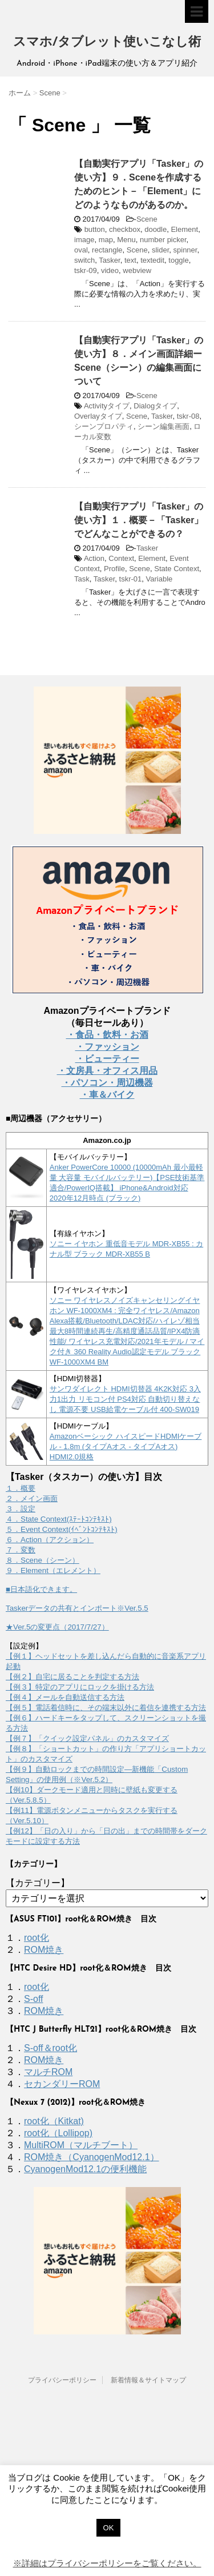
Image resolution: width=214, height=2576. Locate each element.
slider (160, 250)
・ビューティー (107, 1059)
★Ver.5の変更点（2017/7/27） (57, 1627)
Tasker (109, 260)
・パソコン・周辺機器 (107, 1083)
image (84, 239)
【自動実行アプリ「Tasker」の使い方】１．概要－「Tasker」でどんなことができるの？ (138, 520)
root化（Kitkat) (54, 2121)
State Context (176, 568)
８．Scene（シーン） (42, 1560)
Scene (147, 219)
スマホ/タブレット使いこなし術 (107, 42)
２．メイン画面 (32, 1498)
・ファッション (107, 1047)
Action (94, 558)
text (130, 260)
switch (84, 260)
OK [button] (108, 2527)
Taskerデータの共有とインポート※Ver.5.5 (77, 1608)
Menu (126, 239)
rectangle (107, 250)
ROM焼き (43, 1950)
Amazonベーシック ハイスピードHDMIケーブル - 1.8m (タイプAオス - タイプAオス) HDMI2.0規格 (126, 1446)
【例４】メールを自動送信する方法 (65, 1697)
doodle (155, 229)
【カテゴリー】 (38, 1883)
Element (184, 229)
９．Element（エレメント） (53, 1570)
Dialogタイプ (155, 406)
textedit (152, 260)
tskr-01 (130, 579)
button (94, 229)
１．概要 (20, 1488)
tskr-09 (85, 270)
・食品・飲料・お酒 (107, 1035)
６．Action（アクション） (50, 1539)
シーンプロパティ (104, 426)
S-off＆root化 (50, 2048)
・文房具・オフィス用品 (107, 1071)
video (110, 270)
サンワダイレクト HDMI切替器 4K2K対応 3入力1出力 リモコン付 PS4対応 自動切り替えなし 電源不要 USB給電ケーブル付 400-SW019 (125, 1399)
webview (137, 270)
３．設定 (20, 1508)
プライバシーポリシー (62, 2380)
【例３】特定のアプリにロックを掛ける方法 (80, 1687)
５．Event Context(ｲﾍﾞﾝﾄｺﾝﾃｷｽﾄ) (62, 1529)
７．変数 (20, 1550)
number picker (163, 239)
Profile (114, 568)
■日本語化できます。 (41, 1589)
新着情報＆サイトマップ (148, 2380)
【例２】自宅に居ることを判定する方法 (72, 1676)
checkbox (124, 229)
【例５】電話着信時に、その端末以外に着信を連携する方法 (106, 1707)
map (106, 239)
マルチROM (48, 2072)
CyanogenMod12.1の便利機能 (85, 2169)
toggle (178, 260)
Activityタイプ (107, 406)
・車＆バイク (107, 1095)
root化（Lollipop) (58, 2133)
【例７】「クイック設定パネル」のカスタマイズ (87, 1738)
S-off (33, 1999)
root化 (36, 1938)
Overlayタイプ (98, 416)
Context (121, 558)
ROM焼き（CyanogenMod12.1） (91, 2157)
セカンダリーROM (62, 2084)
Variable (159, 579)
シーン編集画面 (163, 426)
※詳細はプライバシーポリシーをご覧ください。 (107, 2563)
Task (82, 579)
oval (81, 250)
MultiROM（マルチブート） (81, 2145)
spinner (185, 250)
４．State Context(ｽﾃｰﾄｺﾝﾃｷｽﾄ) (59, 1519)
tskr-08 (188, 416)
